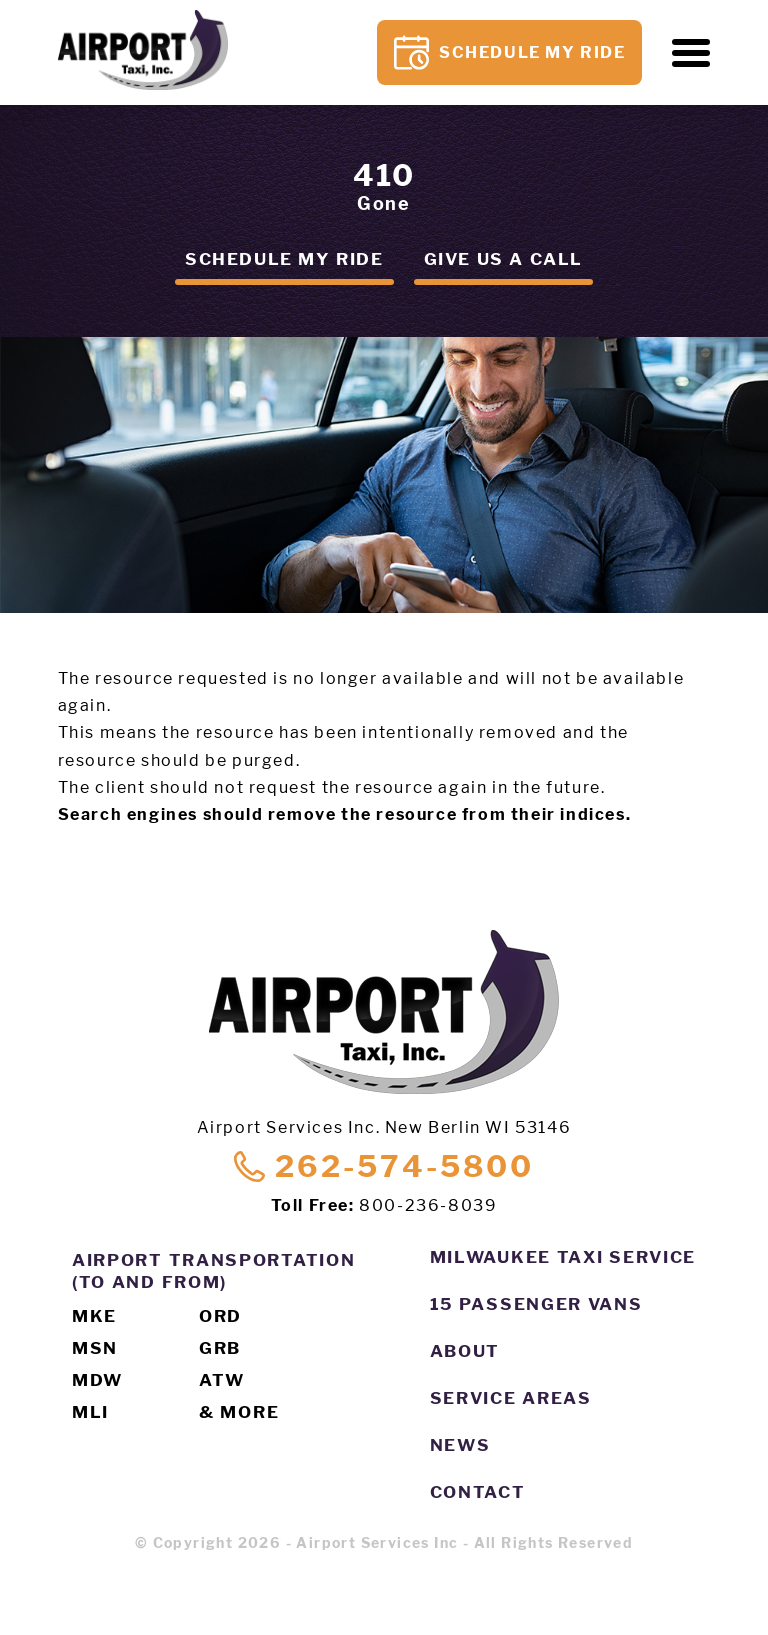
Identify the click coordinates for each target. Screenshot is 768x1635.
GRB (220, 1348)
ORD (220, 1316)
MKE (94, 1316)
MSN (95, 1348)
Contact (478, 1492)
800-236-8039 (428, 1205)
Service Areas (511, 1398)
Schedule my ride (284, 259)
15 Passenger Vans (536, 1304)
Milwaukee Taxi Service (563, 1257)
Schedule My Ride (510, 52)
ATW (222, 1380)
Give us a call (503, 259)
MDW (97, 1380)
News (460, 1445)
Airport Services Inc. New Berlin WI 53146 (384, 1127)
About (465, 1351)
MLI (90, 1412)
